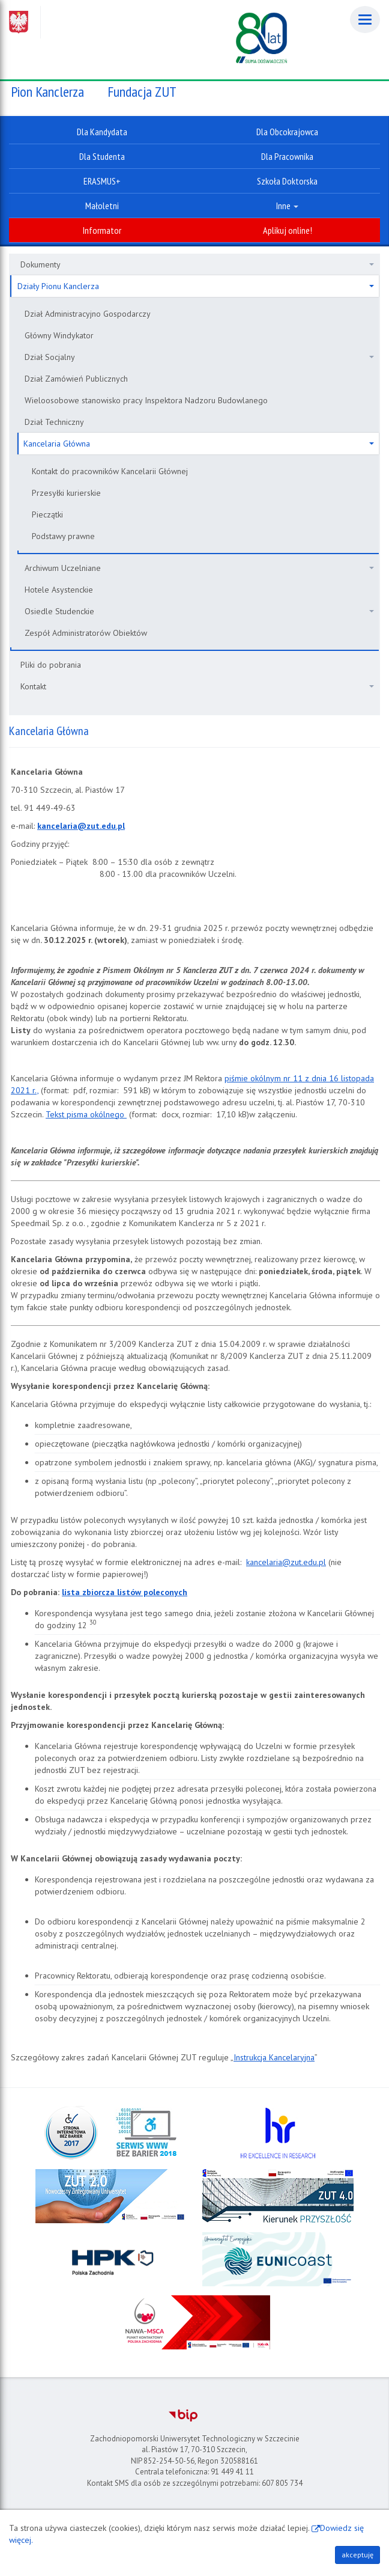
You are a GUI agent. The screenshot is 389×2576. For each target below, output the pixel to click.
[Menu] (365, 19)
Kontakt (197, 686)
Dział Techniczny (54, 422)
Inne (287, 206)
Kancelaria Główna (198, 443)
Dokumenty (197, 264)
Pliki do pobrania (50, 664)
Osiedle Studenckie (199, 611)
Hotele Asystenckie (59, 589)
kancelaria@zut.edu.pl (286, 1562)
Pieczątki (47, 514)
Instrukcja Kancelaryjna (274, 2057)
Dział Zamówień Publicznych (76, 378)
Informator (102, 230)
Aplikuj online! (287, 230)
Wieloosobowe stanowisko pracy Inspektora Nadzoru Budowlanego (146, 400)
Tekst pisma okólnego (86, 1114)
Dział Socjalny (199, 357)
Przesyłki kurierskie (66, 492)
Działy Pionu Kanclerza (195, 286)
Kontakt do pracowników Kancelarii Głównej (110, 471)
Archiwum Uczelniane (199, 568)
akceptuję (357, 2554)
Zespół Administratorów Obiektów (86, 632)
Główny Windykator (59, 335)
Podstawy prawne (63, 536)
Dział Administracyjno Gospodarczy (88, 313)
